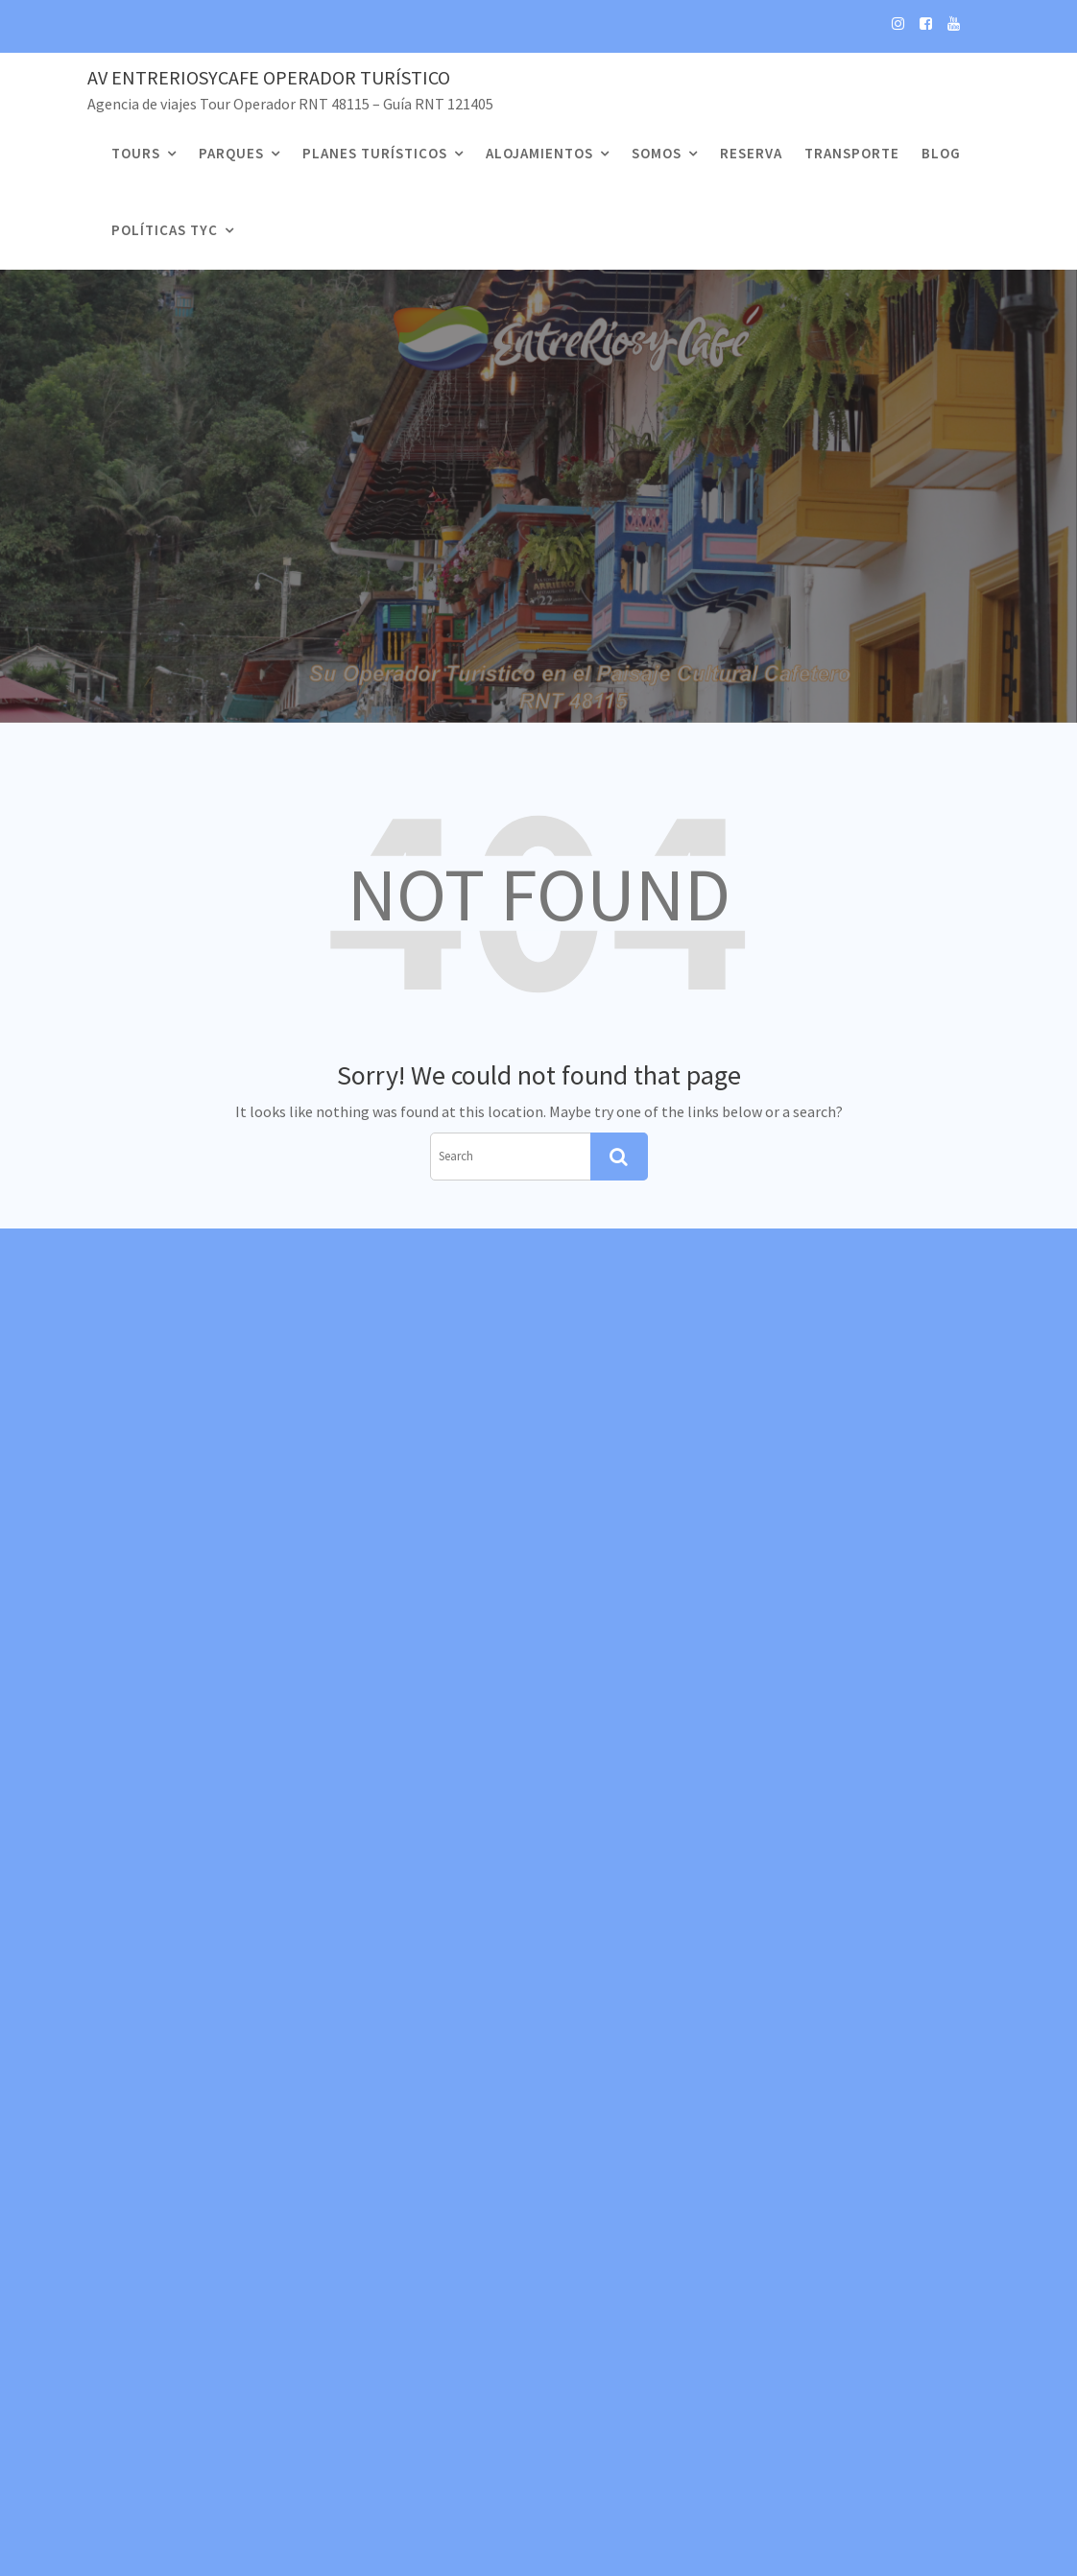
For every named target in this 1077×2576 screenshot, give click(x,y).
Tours (135, 153)
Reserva (751, 153)
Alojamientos (539, 153)
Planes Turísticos (374, 153)
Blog (941, 153)
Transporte (851, 153)
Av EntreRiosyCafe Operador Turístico (268, 77)
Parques (231, 153)
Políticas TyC (164, 230)
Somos (657, 153)
